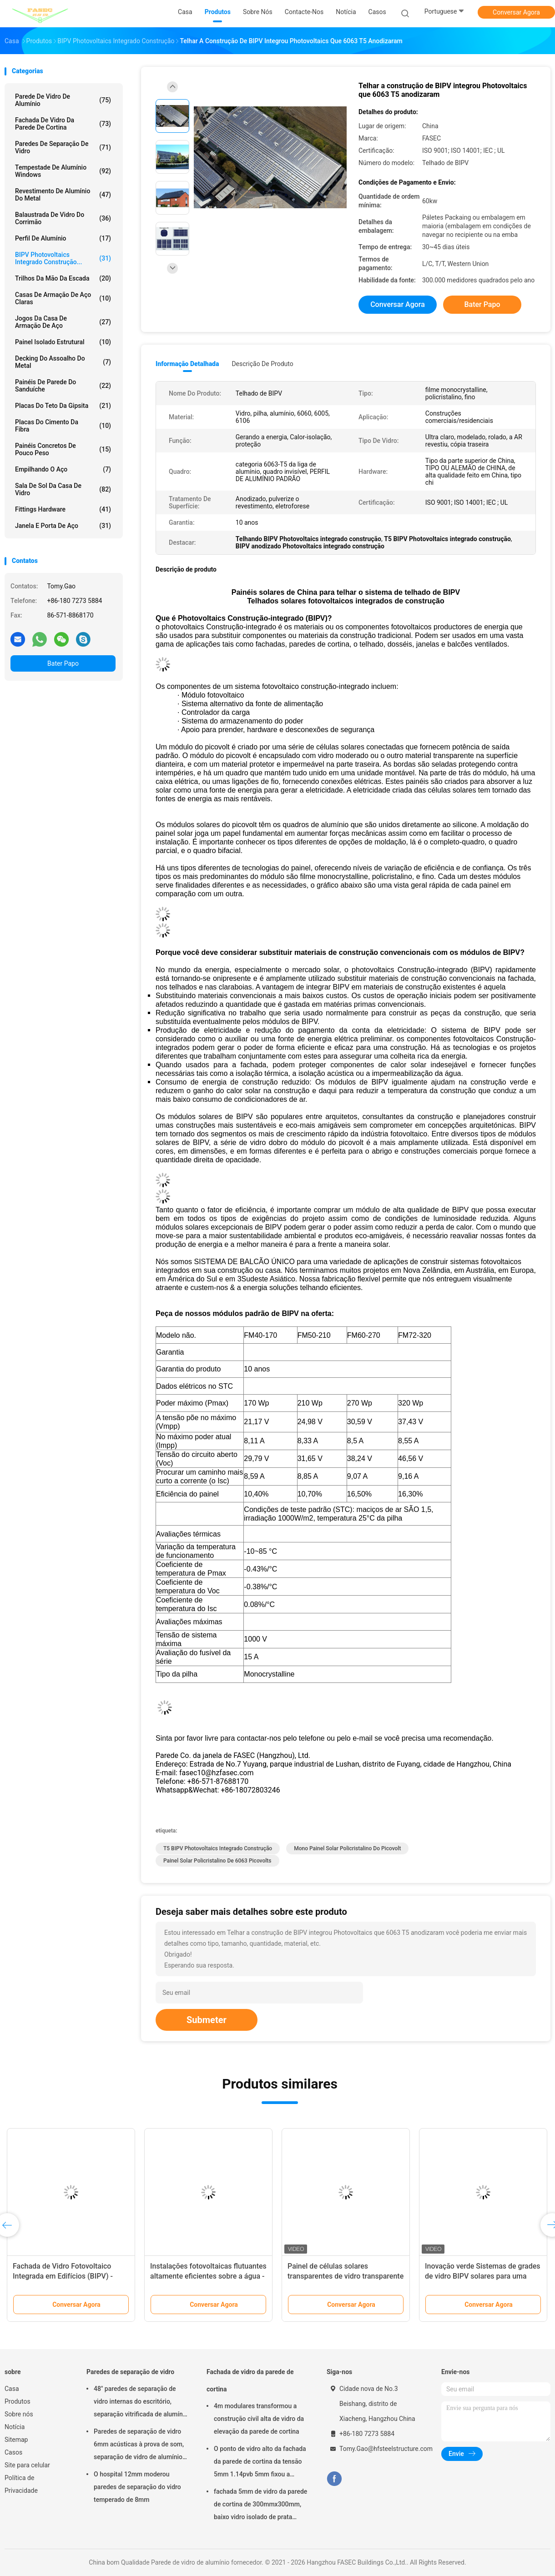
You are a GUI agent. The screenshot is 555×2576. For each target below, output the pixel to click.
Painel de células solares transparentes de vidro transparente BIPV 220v (346, 2276)
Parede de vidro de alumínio (63, 100)
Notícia (15, 2426)
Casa (12, 2388)
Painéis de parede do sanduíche (63, 385)
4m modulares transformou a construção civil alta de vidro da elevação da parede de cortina (259, 2418)
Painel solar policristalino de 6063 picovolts (217, 1861)
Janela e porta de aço (63, 525)
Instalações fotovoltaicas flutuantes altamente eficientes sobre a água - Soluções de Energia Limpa (208, 2276)
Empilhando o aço (63, 469)
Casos (13, 2452)
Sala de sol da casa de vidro (63, 489)
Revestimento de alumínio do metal (63, 194)
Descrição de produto (262, 363)
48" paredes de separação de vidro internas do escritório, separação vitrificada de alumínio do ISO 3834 (141, 2402)
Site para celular (27, 2465)
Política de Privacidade (21, 2484)
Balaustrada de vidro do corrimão (63, 218)
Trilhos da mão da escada (63, 278)
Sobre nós (19, 2414)
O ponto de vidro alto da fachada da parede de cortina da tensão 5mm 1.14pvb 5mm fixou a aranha (260, 2463)
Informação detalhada (187, 363)
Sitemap (16, 2439)
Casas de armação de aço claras (63, 298)
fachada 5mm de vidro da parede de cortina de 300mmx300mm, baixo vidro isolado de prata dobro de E (260, 2505)
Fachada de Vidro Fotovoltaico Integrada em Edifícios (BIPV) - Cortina (63, 2276)
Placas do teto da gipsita (63, 405)
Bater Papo (63, 663)
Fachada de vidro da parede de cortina (63, 123)
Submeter (207, 2019)
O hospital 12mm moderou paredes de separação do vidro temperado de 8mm (137, 2487)
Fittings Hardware (63, 509)
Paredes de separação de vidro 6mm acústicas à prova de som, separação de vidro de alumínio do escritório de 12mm (139, 2445)
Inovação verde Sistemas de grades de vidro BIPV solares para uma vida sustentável (482, 2276)
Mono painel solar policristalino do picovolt (347, 1848)
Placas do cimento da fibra (63, 425)
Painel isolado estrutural (63, 341)
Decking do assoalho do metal (63, 362)
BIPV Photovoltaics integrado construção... (63, 258)
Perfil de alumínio (63, 238)
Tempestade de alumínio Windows (63, 171)
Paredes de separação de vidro (63, 147)
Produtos (17, 2401)
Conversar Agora (516, 12)
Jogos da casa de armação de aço (63, 322)
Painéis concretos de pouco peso (63, 449)
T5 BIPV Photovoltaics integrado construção (217, 1848)
